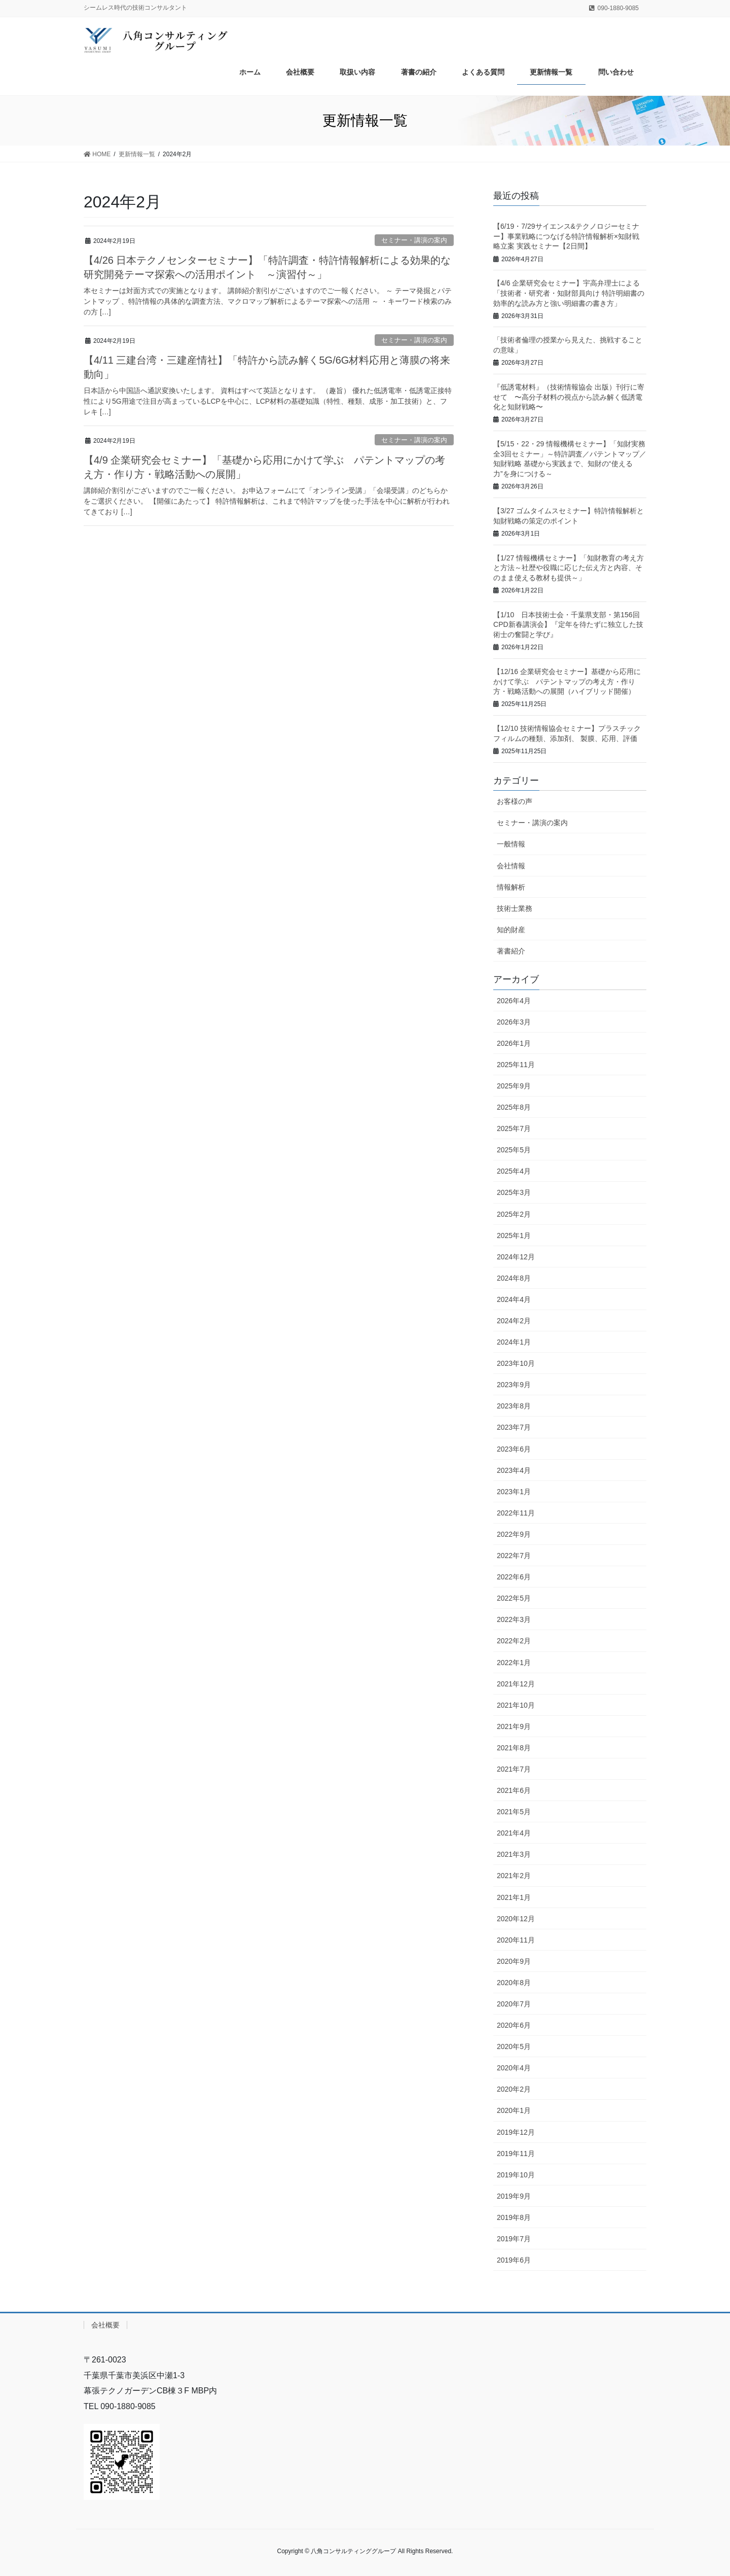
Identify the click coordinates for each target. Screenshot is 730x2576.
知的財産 (511, 930)
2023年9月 (514, 1385)
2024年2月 (514, 1321)
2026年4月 (514, 1001)
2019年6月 (514, 2260)
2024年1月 (514, 1342)
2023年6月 (514, 1449)
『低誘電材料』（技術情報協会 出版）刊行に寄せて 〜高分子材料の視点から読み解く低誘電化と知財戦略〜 (568, 397)
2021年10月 (516, 1705)
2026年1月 (514, 1043)
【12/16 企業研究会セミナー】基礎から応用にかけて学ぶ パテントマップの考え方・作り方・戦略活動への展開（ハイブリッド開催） (567, 681)
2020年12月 (516, 1919)
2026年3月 (514, 1022)
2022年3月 (514, 1619)
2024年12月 (516, 1257)
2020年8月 (514, 1983)
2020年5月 (514, 2046)
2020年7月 (514, 2004)
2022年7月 (514, 1555)
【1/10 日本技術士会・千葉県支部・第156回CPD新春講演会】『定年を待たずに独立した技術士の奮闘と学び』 (568, 625)
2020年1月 (514, 2110)
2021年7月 (514, 1769)
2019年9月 (514, 2196)
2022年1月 (514, 1662)
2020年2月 (514, 2089)
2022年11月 (516, 1513)
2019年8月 (514, 2217)
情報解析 (511, 887)
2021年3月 (514, 1854)
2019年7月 (514, 2239)
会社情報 (511, 866)
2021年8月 (514, 1748)
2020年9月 (514, 1961)
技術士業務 (514, 908)
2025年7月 (514, 1128)
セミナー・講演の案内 (414, 240)
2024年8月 (514, 1278)
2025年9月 (514, 1086)
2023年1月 (514, 1492)
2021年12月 (516, 1684)
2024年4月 (514, 1299)
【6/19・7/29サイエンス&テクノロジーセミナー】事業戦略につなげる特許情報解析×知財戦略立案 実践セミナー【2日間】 (566, 236)
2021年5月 (514, 1812)
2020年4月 (514, 2068)
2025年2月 (514, 1214)
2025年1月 (514, 1235)
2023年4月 (514, 1470)
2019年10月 (516, 2175)
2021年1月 (514, 1897)
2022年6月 (514, 1577)
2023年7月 (514, 1427)
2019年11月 (516, 2153)
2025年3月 (514, 1192)
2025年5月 (514, 1150)
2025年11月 (516, 1065)
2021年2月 (514, 1876)
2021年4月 (514, 1833)
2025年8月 (514, 1107)
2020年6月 (514, 2025)
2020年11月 (516, 1940)
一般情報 (511, 844)
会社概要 (105, 2325)
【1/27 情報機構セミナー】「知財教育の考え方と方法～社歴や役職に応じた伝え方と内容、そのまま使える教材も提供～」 (568, 568)
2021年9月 (514, 1726)
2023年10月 (516, 1363)
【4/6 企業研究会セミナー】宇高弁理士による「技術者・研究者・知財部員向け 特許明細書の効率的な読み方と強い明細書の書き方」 (568, 293)
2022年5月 (514, 1598)
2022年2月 (514, 1641)
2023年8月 (514, 1406)
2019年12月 (516, 2132)
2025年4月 (514, 1171)
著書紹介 (511, 951)
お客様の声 (514, 801)
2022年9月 (514, 1534)
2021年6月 (514, 1790)
